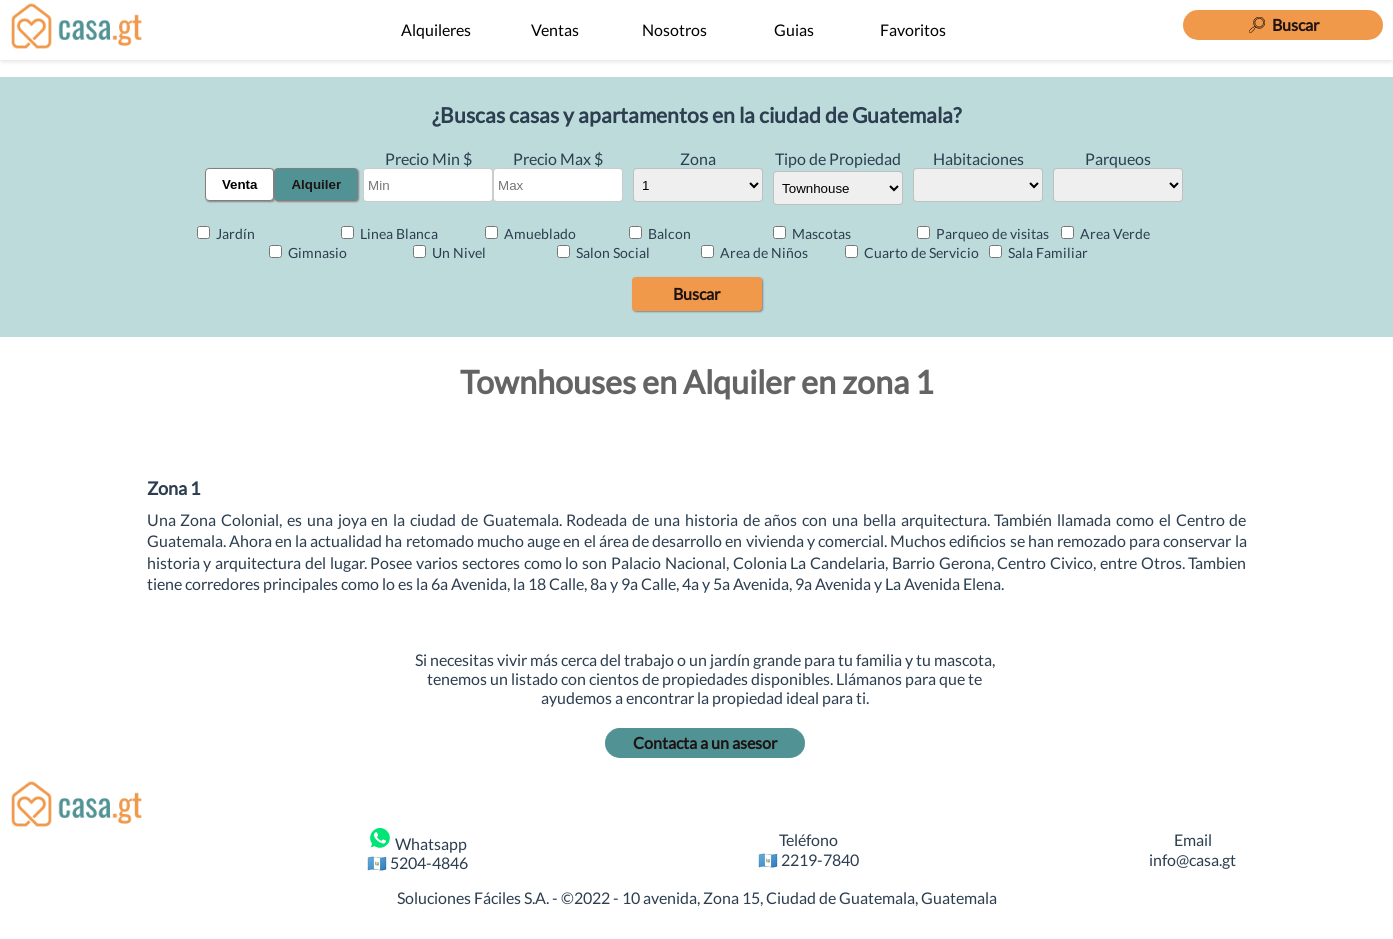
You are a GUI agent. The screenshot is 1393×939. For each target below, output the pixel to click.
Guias (794, 29)
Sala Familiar (1038, 252)
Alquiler (316, 184)
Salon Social (603, 252)
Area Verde (1105, 233)
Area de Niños (754, 252)
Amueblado (530, 233)
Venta (240, 184)
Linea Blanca (389, 233)
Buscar (696, 293)
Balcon (660, 233)
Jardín (226, 233)
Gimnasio (308, 252)
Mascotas (812, 233)
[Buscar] (1283, 22)
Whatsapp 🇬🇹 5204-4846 (417, 849)
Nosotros (674, 29)
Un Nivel (449, 252)
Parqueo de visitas (983, 233)
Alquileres (436, 29)
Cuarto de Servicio (912, 252)
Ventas (555, 29)
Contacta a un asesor (705, 742)
